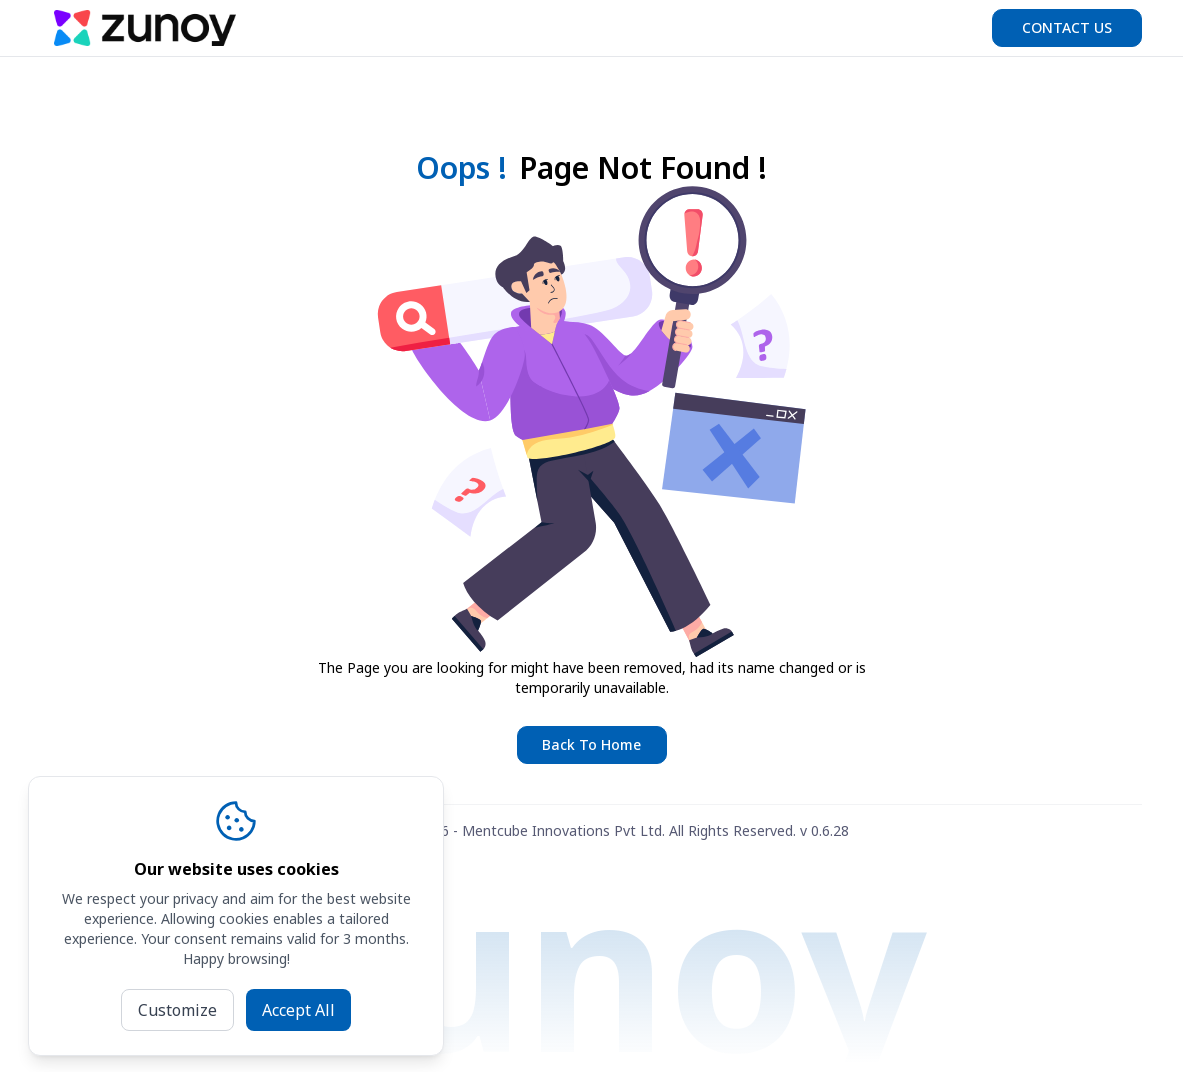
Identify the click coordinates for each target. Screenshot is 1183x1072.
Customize (177, 1010)
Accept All (298, 1010)
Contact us (1067, 27)
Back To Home (591, 744)
